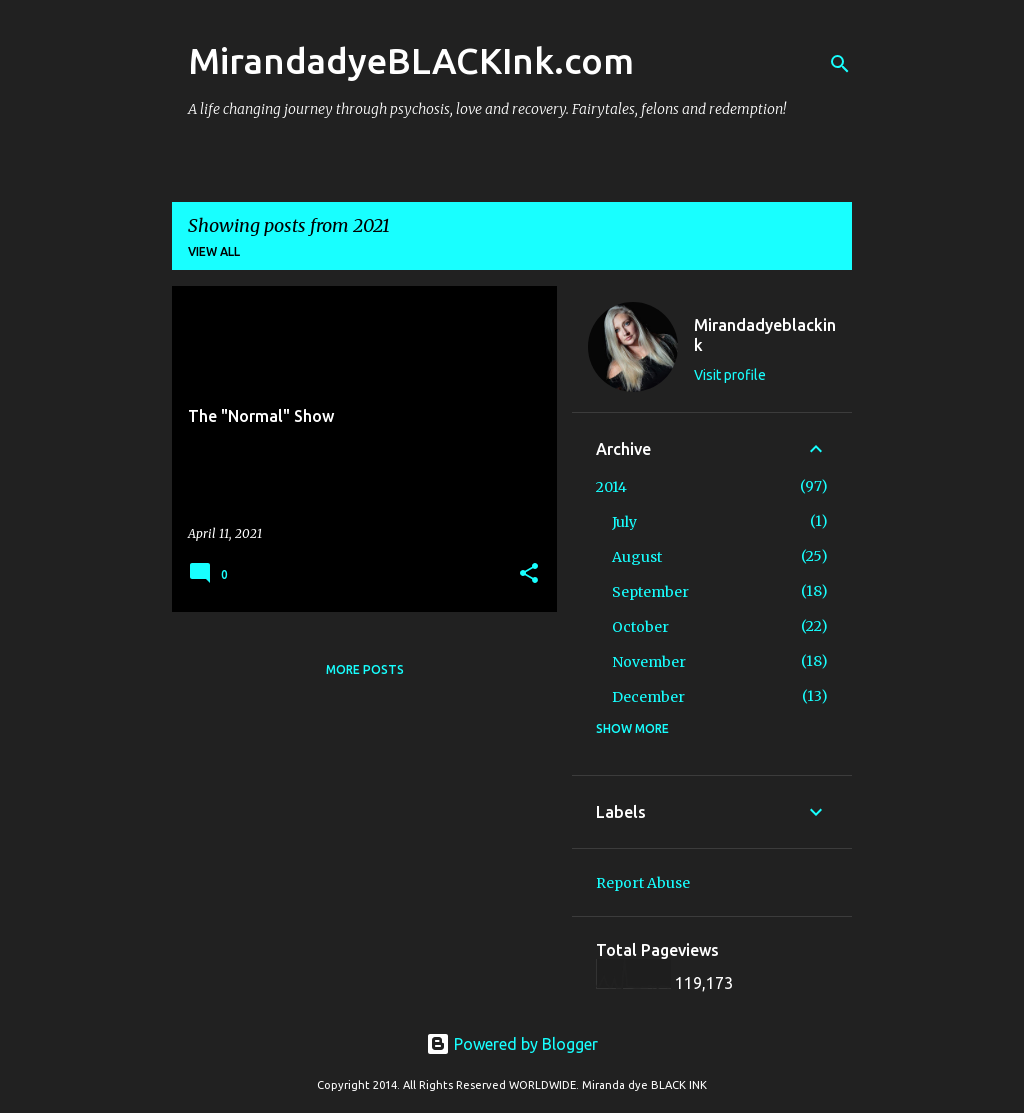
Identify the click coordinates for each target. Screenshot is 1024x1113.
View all (214, 251)
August (637, 557)
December (648, 697)
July (624, 522)
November (649, 662)
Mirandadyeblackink (765, 335)
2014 (611, 487)
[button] (529, 574)
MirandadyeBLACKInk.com (411, 60)
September (650, 592)
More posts (365, 669)
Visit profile (730, 375)
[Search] (840, 64)
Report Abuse (643, 883)
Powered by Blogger (512, 1044)
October (640, 627)
